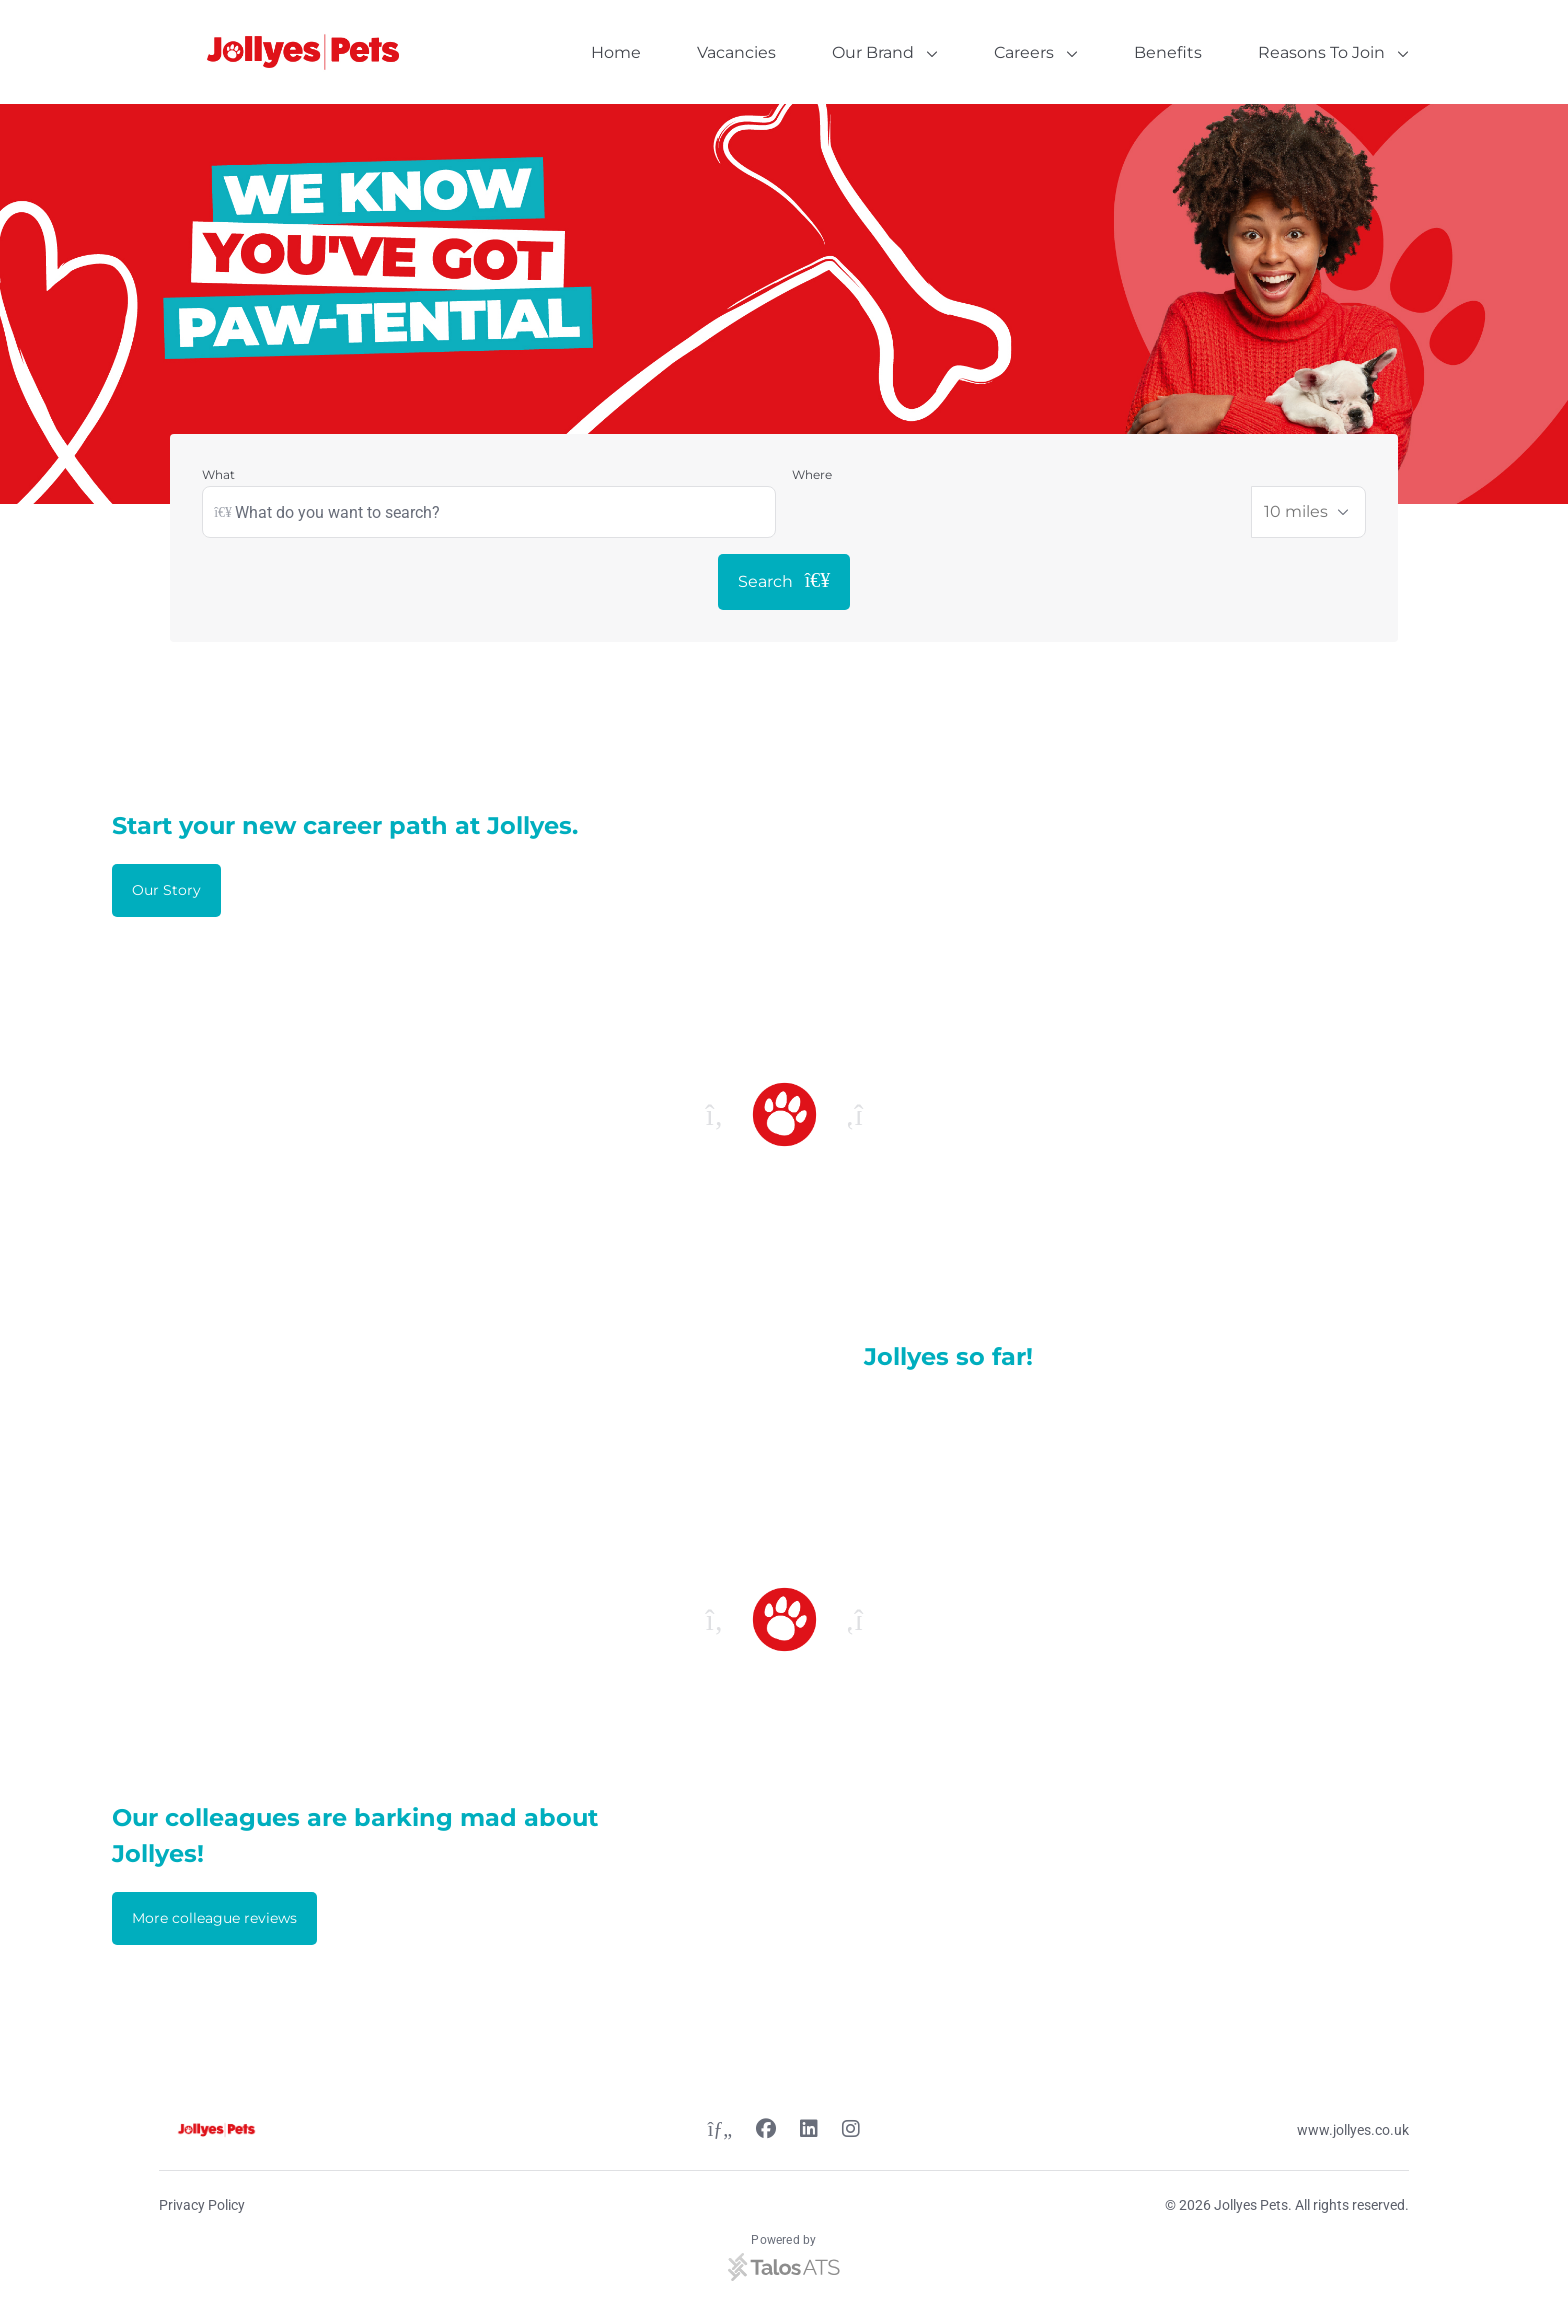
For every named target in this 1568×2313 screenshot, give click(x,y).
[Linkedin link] (809, 2131)
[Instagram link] (851, 2131)
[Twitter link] (720, 2131)
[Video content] (408, 1367)
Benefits (1168, 52)
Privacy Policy (202, 2205)
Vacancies (736, 52)
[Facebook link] (766, 2131)
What (218, 474)
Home (616, 52)
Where (812, 474)
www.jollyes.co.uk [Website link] (1353, 2130)
